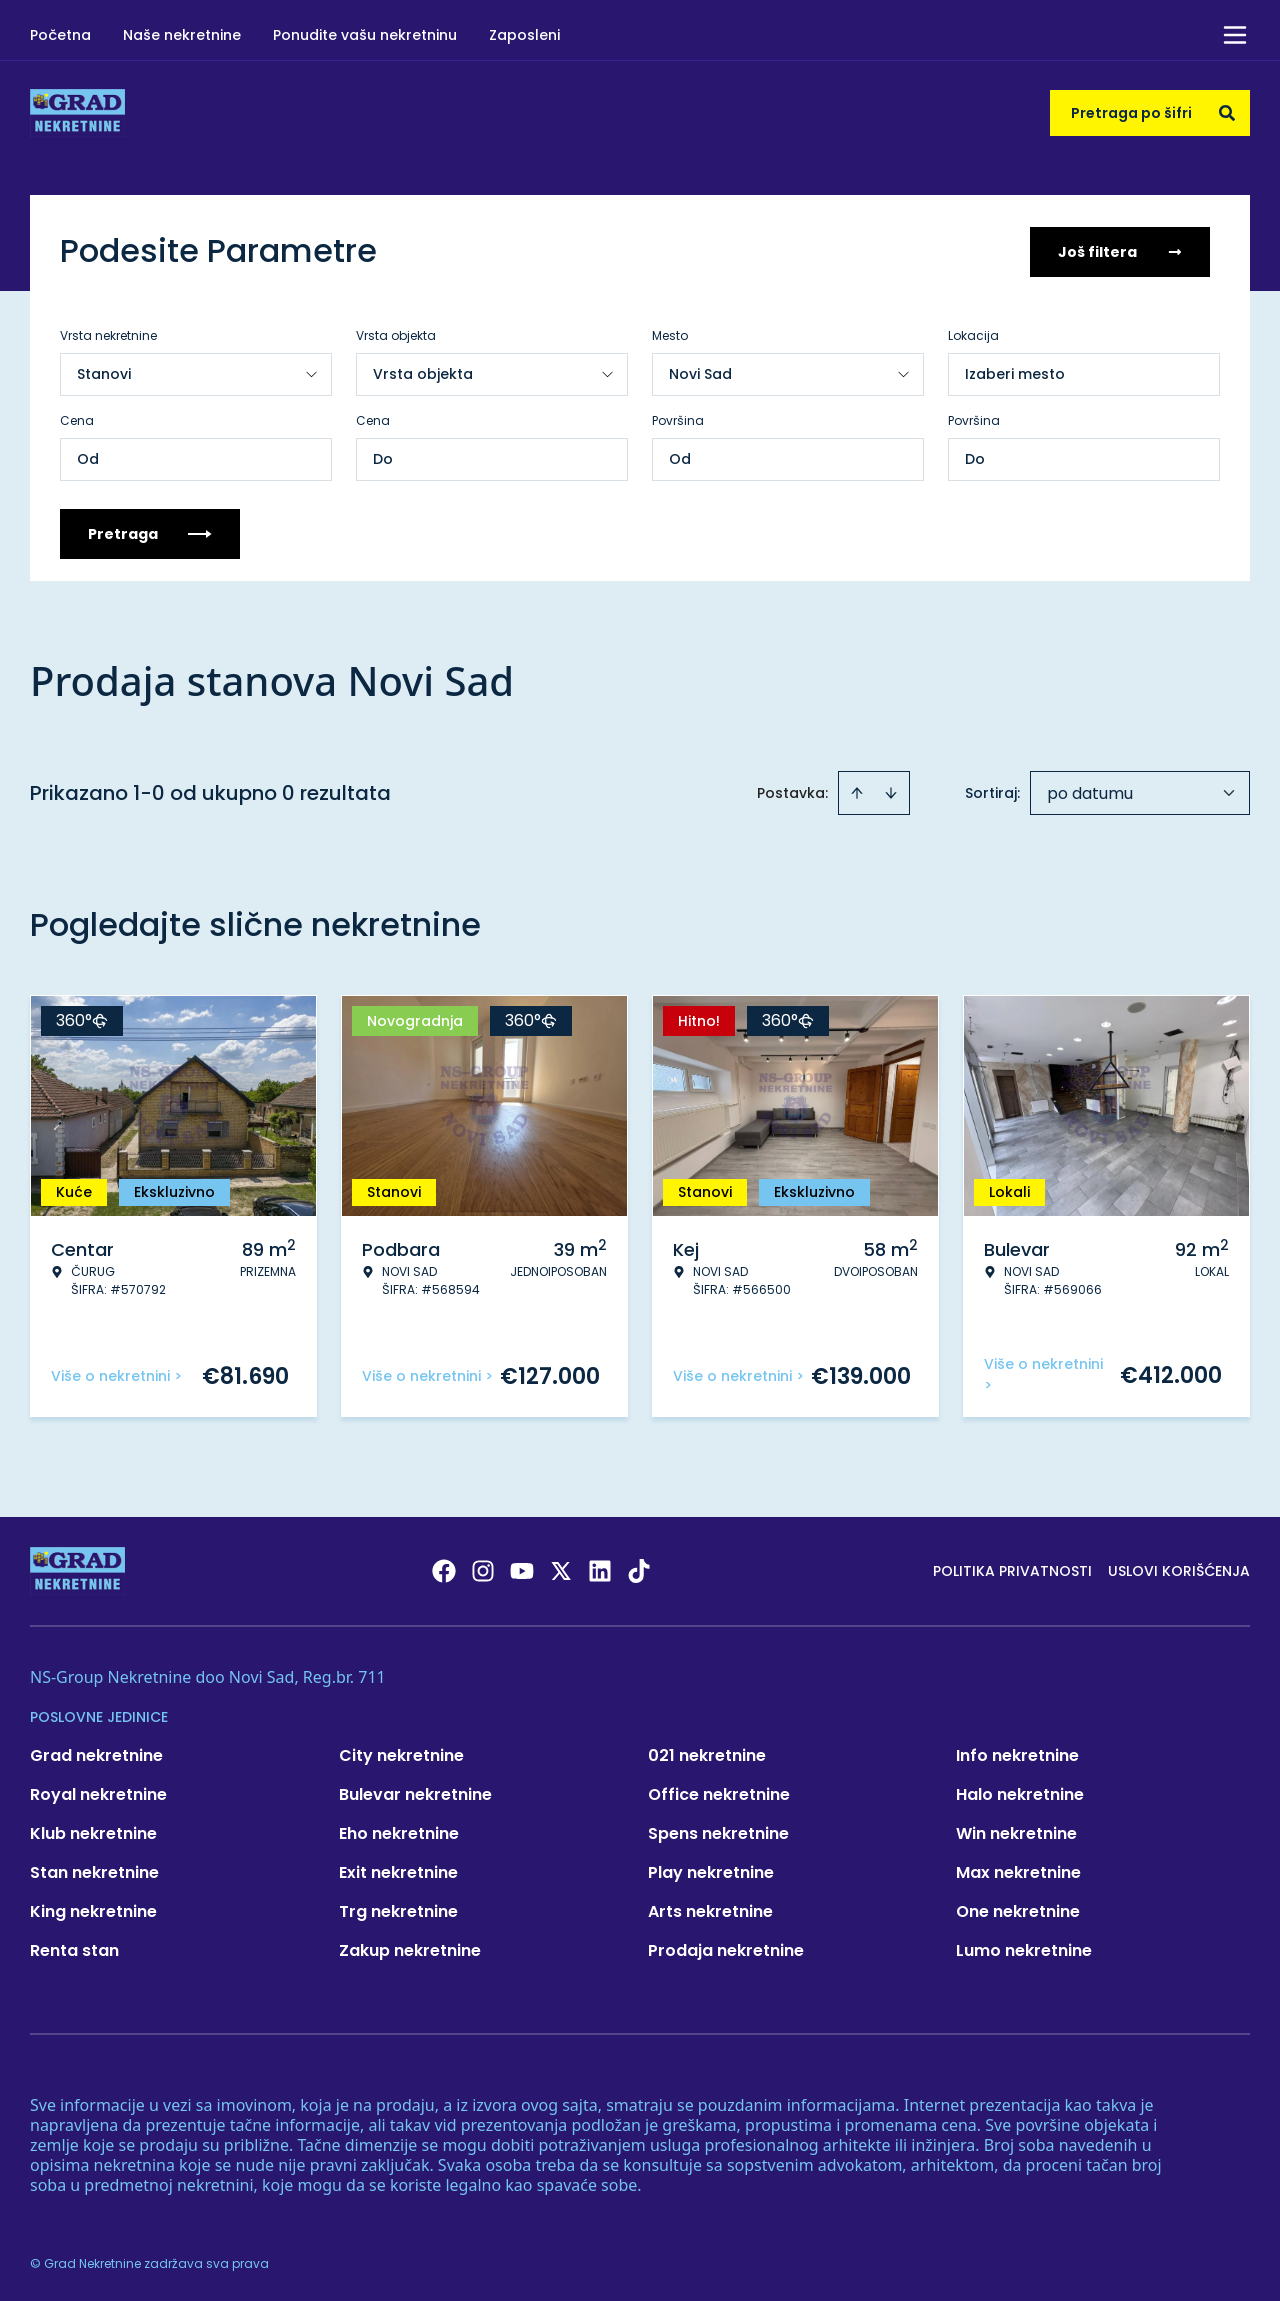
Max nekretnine (1018, 1870)
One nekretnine (1018, 1909)
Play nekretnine (711, 1870)
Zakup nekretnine (410, 1948)
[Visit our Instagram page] (483, 1569)
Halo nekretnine (1020, 1792)
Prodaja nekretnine (726, 1948)
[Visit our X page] (561, 1569)
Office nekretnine (719, 1792)
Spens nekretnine (718, 1831)
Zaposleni (524, 35)
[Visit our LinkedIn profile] (600, 1569)
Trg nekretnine (398, 1909)
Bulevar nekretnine (415, 1792)
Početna (60, 35)
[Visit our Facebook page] (444, 1569)
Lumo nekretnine (1024, 1948)
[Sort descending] (891, 791)
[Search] (1227, 113)
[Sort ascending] (857, 791)
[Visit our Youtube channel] (522, 1569)
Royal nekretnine (98, 1792)
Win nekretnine (1016, 1831)
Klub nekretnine (93, 1831)
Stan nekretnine (94, 1870)
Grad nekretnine (96, 1753)
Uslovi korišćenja (1179, 1569)
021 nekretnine (707, 1753)
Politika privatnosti (1012, 1569)
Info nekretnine (1017, 1753)
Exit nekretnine (398, 1870)
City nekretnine (401, 1753)
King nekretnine (93, 1909)
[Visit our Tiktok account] (639, 1569)
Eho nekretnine (399, 1831)
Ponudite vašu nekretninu (365, 35)
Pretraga (150, 532)
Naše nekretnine (182, 35)
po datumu (1090, 791)
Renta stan (74, 1948)
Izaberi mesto (1015, 372)
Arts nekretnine (710, 1909)
